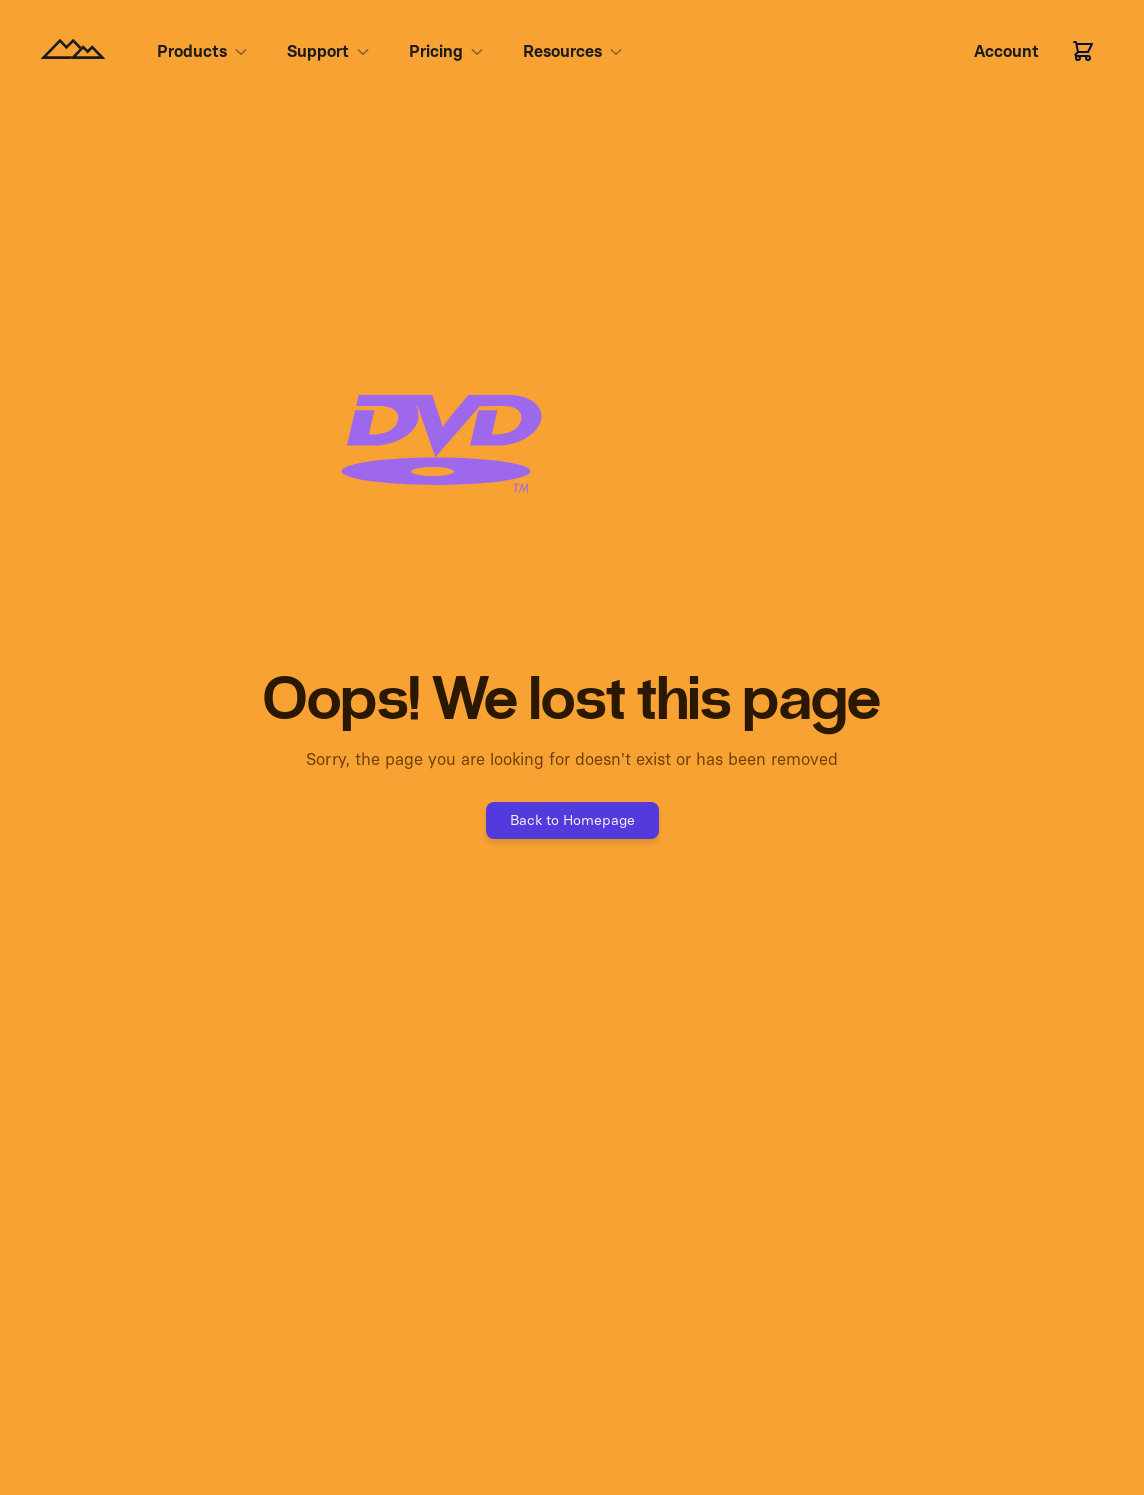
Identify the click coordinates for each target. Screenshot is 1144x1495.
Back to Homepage (572, 820)
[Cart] (1083, 51)
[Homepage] (73, 51)
